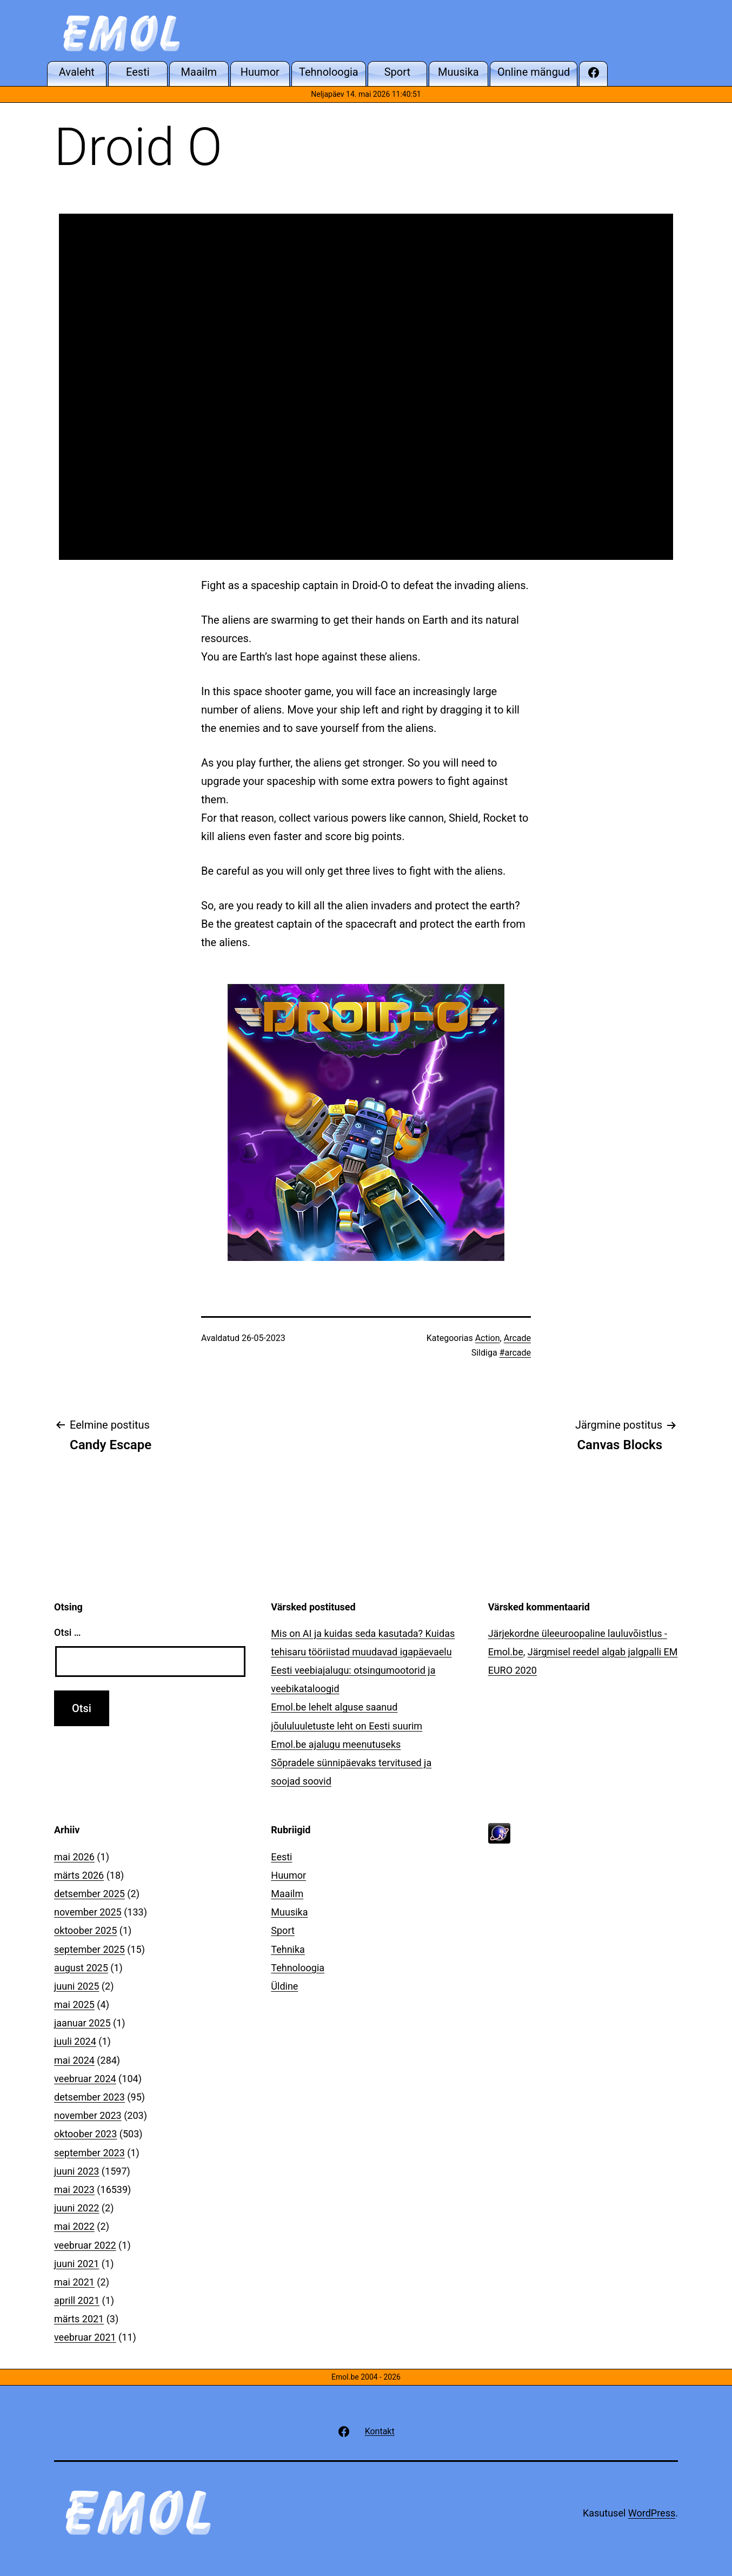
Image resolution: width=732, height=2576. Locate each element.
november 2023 (88, 2115)
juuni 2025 (76, 1986)
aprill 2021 (76, 2300)
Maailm (287, 1893)
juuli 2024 (75, 2041)
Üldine (284, 1986)
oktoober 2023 (85, 2133)
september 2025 (89, 1949)
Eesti (281, 1856)
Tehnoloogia (297, 1967)
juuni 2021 (76, 2263)
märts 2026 (79, 1875)
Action (487, 1338)
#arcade (515, 1353)
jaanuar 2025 (82, 2023)
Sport (283, 1930)
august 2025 (81, 1967)
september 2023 (89, 2152)
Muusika (289, 1912)
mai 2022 (74, 2226)
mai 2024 (74, 2060)
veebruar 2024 (85, 2078)
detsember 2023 (89, 2097)
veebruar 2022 (85, 2245)
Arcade (517, 1338)
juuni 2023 (76, 2171)
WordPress (651, 2513)
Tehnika (288, 1949)
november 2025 (88, 1912)
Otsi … (67, 1632)
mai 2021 (74, 2282)
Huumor (288, 1875)
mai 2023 (74, 2189)
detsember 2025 (89, 1893)
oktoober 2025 (85, 1930)
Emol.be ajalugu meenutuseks (336, 1744)
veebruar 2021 (85, 2337)
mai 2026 (74, 1856)
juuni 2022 (76, 2208)
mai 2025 (74, 2004)
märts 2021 (79, 2318)
